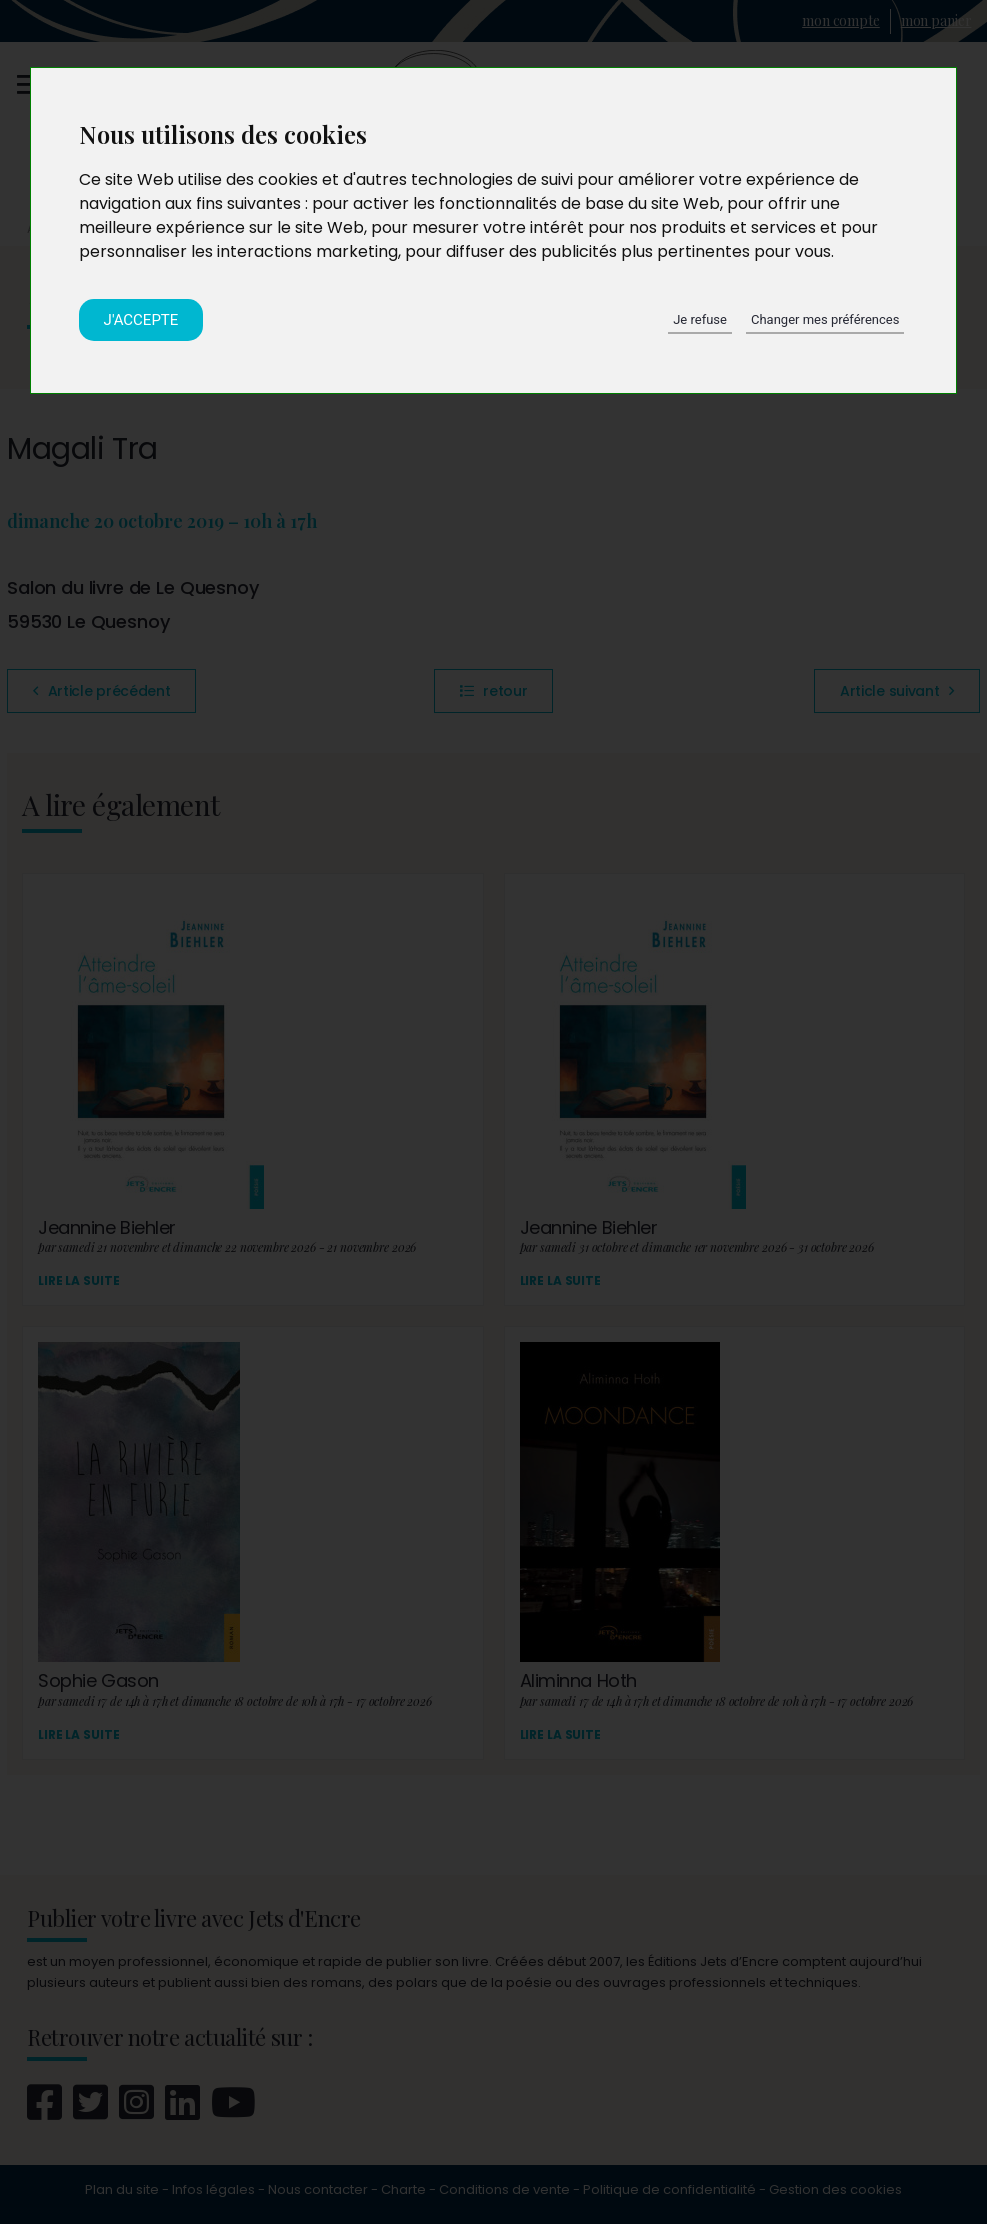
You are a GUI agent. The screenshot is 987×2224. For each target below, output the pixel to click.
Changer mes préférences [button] (825, 319)
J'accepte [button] (141, 320)
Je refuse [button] (700, 319)
